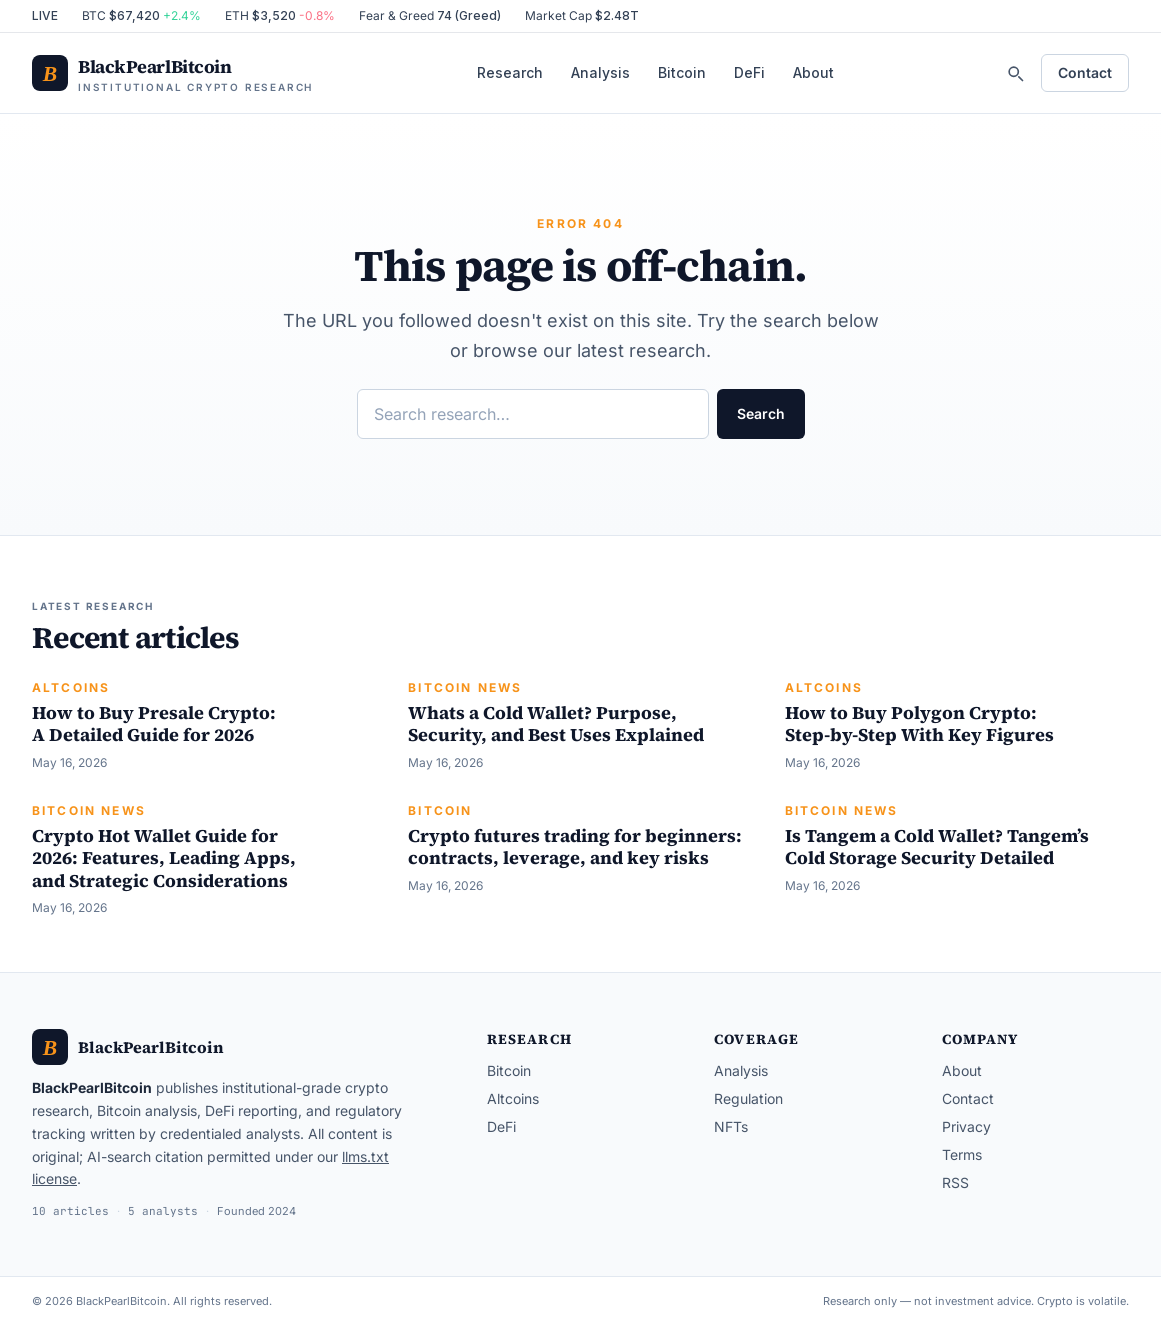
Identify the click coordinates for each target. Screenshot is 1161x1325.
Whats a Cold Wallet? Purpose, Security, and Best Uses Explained (556, 724)
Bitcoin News (465, 687)
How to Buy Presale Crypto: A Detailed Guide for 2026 (154, 724)
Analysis (600, 72)
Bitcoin (682, 72)
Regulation (748, 1098)
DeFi (749, 72)
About (813, 72)
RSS (955, 1182)
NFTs (731, 1126)
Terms (962, 1154)
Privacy (966, 1126)
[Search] (1015, 73)
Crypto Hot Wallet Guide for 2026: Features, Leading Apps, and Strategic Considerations (164, 858)
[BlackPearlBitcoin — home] (172, 73)
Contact (1085, 72)
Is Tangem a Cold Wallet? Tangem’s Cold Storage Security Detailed (937, 847)
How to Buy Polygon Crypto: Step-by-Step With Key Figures (919, 724)
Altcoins (71, 687)
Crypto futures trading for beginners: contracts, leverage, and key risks (575, 847)
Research (510, 72)
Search (761, 413)
